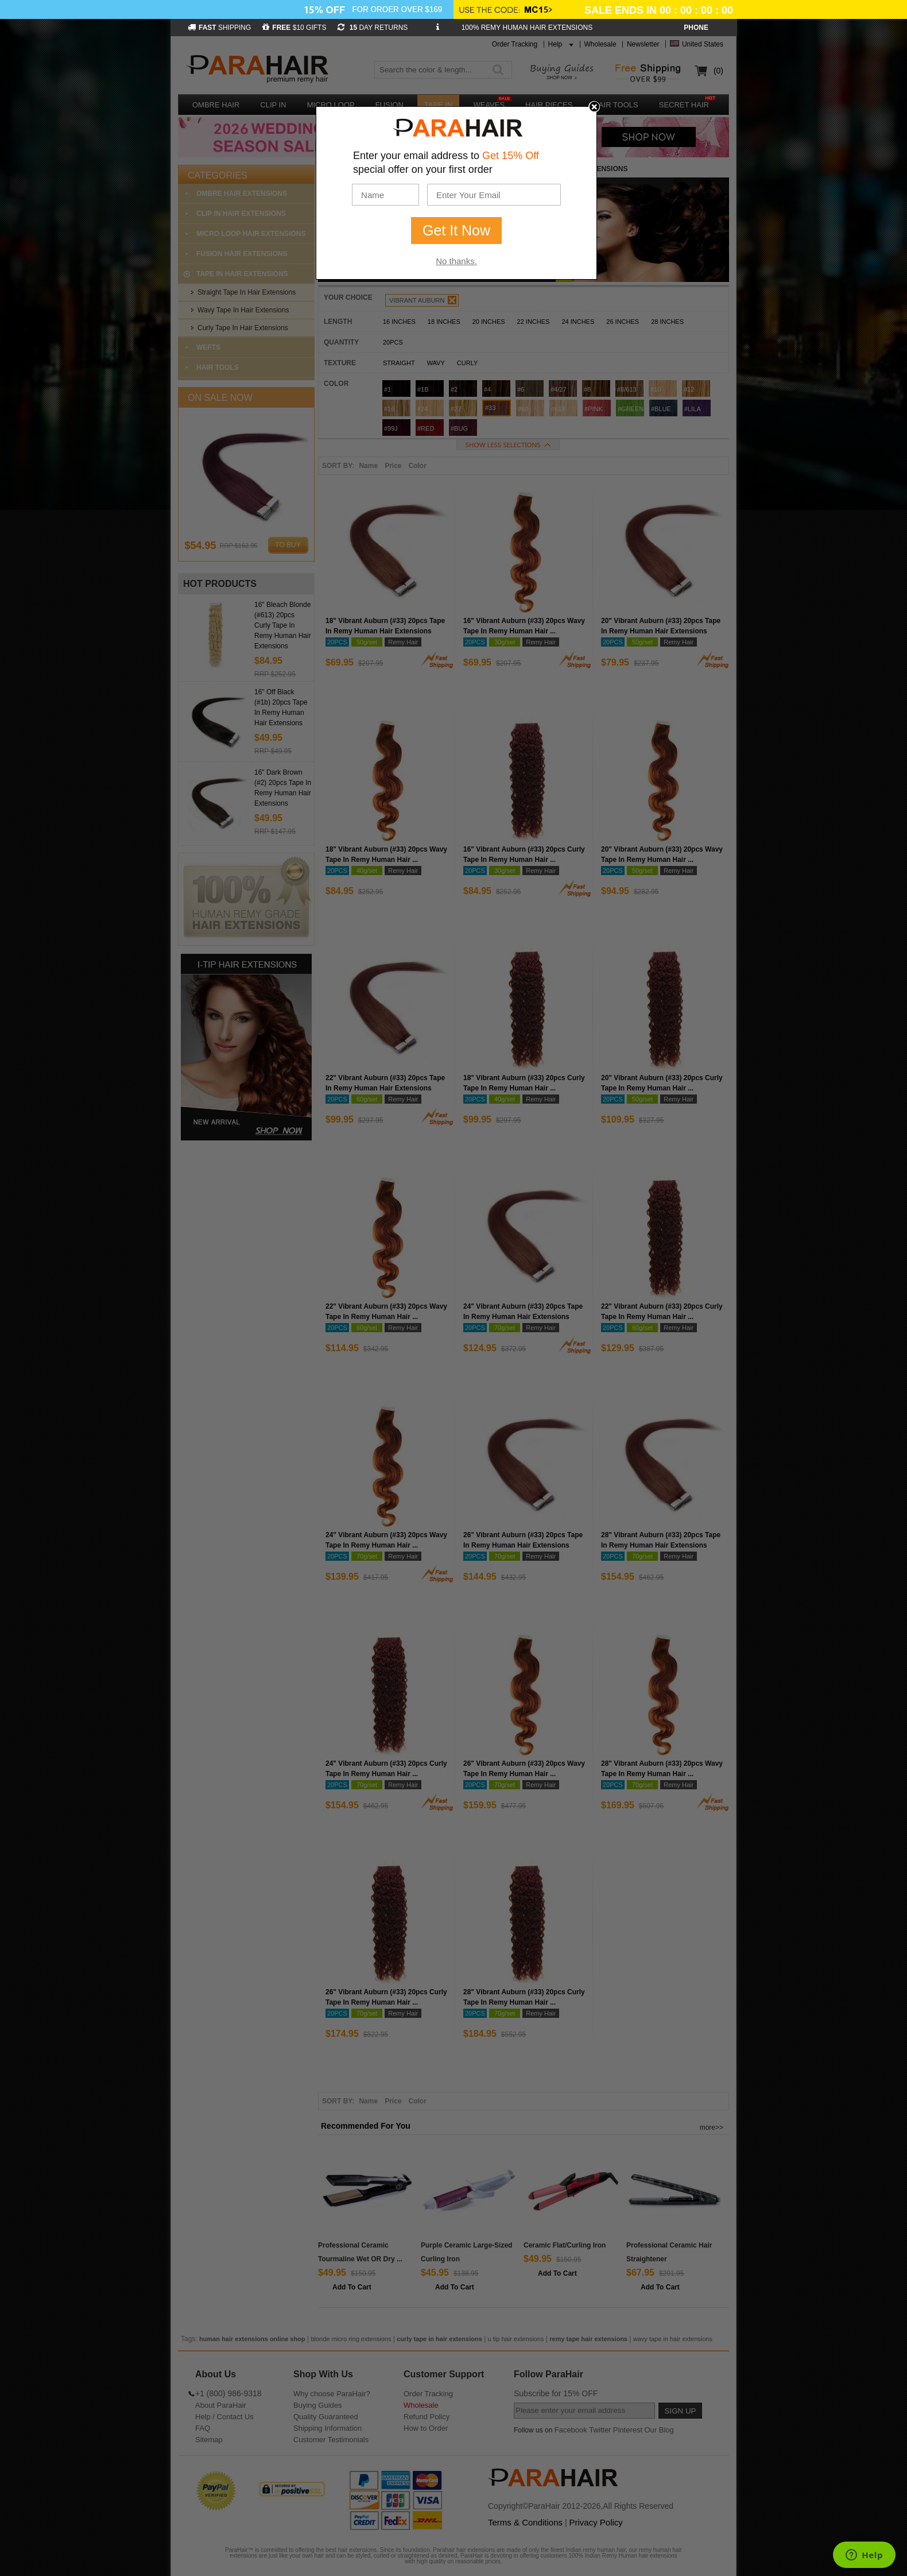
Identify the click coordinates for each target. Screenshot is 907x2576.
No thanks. (456, 261)
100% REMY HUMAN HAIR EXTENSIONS (526, 28)
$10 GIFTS (294, 28)
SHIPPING (219, 28)
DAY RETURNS (373, 28)
